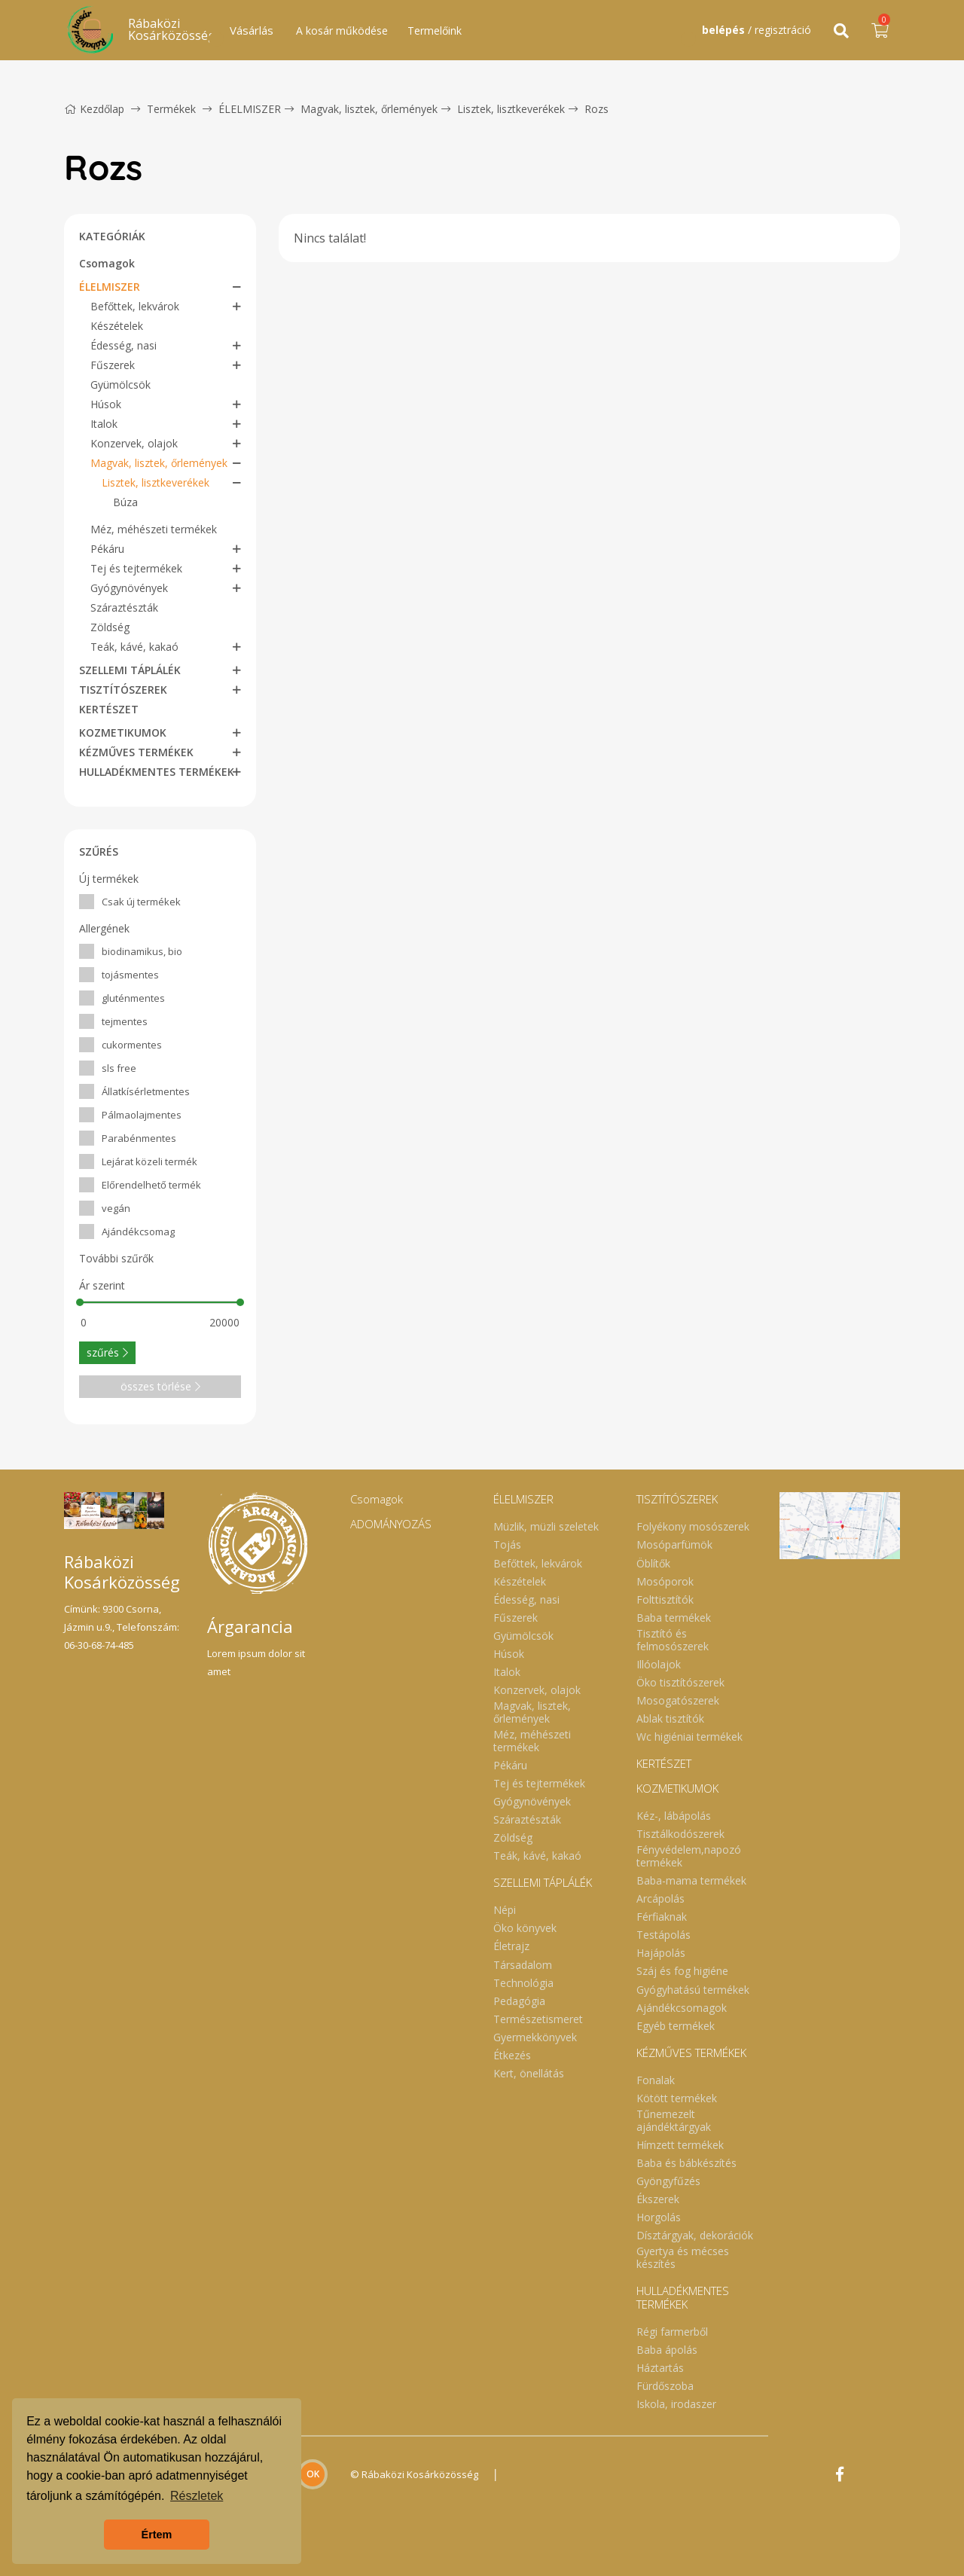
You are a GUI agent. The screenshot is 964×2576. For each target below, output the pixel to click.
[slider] (80, 1302)
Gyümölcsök (120, 384)
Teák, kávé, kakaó (134, 646)
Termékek (171, 109)
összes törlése (160, 1386)
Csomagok (107, 263)
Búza (125, 502)
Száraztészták (124, 607)
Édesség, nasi (123, 345)
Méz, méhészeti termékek (153, 529)
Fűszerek (112, 365)
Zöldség (110, 627)
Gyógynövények (129, 588)
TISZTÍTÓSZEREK (123, 689)
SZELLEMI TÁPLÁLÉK (130, 670)
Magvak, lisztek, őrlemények (369, 109)
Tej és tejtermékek (136, 568)
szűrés (107, 1352)
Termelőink (434, 30)
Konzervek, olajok (134, 443)
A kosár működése (342, 30)
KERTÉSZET (109, 709)
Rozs (596, 109)
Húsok (105, 404)
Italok (103, 424)
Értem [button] (157, 2535)
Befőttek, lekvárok (134, 306)
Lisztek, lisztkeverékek (511, 109)
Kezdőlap (94, 109)
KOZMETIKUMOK (122, 732)
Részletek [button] (196, 2495)
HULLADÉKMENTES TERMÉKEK (156, 772)
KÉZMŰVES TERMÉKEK (136, 752)
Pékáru (107, 549)
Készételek (116, 326)
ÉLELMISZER (249, 109)
